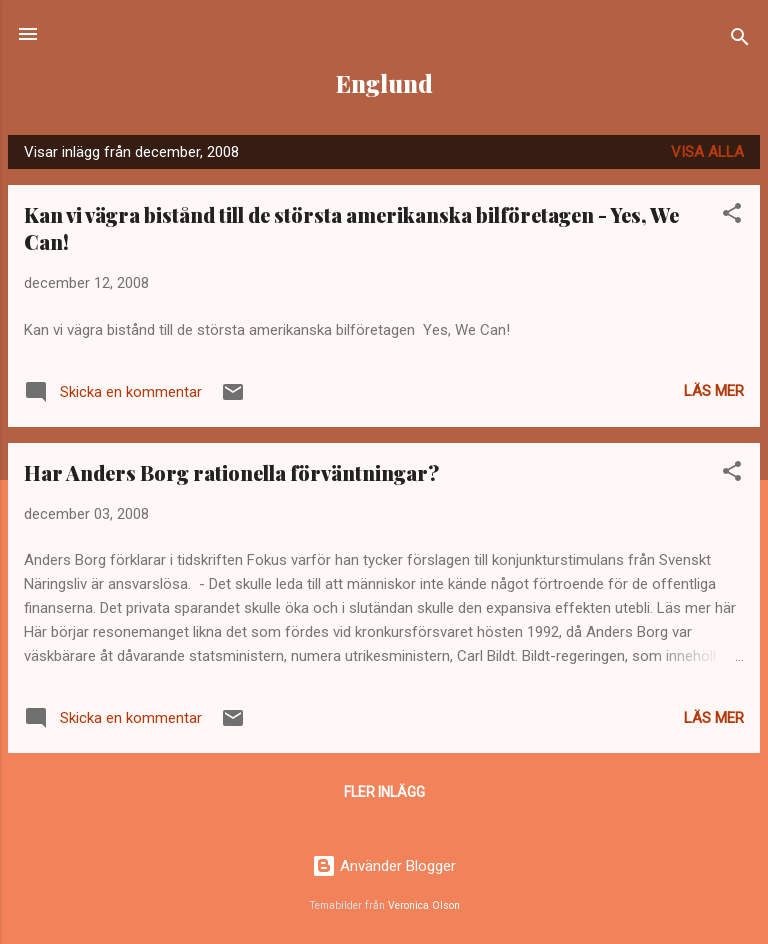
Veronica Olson (424, 905)
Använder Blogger (384, 866)
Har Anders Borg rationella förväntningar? (231, 472)
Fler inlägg (384, 792)
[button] (732, 216)
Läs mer (714, 391)
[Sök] (740, 40)
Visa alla (707, 152)
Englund (384, 83)
